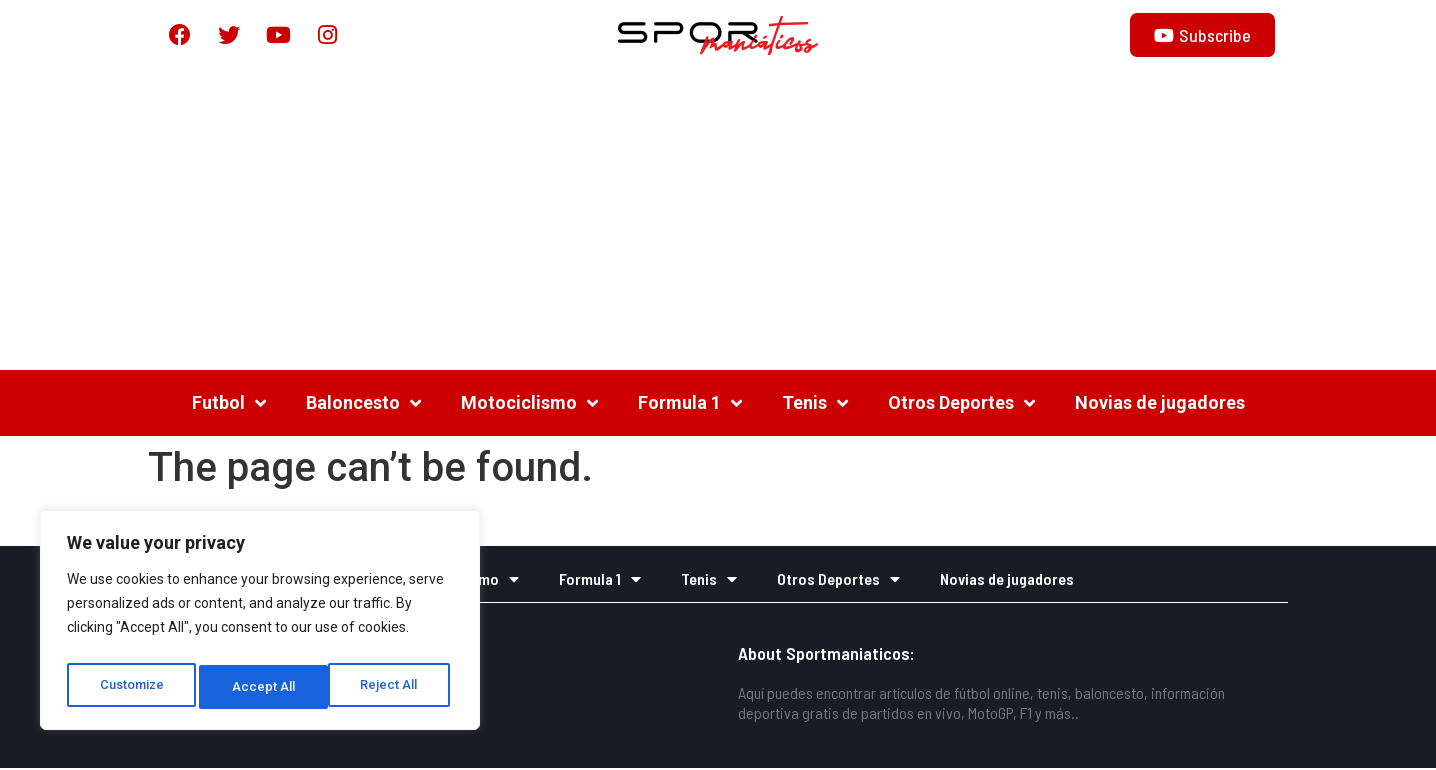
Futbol (229, 405)
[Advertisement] (718, 222)
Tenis (815, 405)
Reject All (263, 687)
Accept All (391, 687)
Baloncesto (363, 405)
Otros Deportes (961, 405)
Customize (131, 687)
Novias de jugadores (1160, 404)
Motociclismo (529, 405)
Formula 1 (690, 405)
